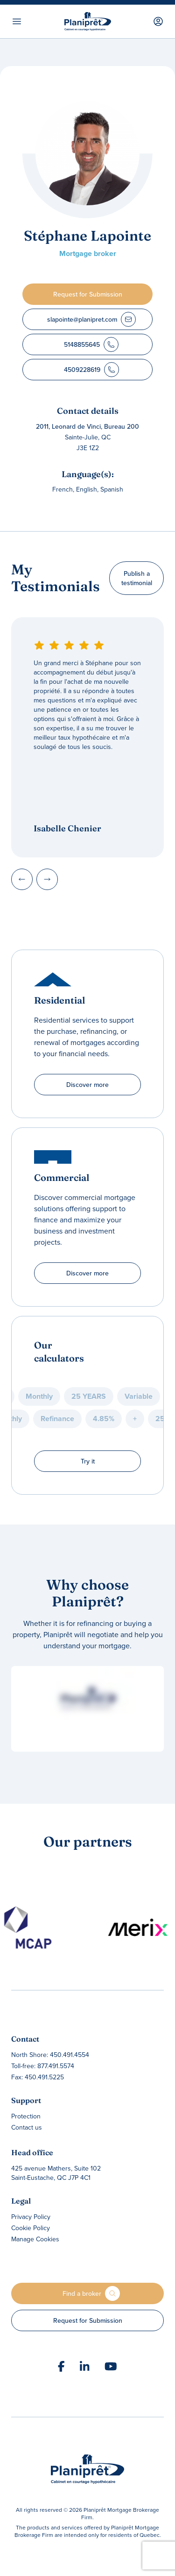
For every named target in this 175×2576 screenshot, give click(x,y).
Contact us (26, 2127)
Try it (88, 1461)
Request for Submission (87, 2320)
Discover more (87, 1084)
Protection (26, 2116)
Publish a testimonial (136, 578)
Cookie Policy (30, 2227)
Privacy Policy (30, 2216)
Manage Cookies (35, 2239)
